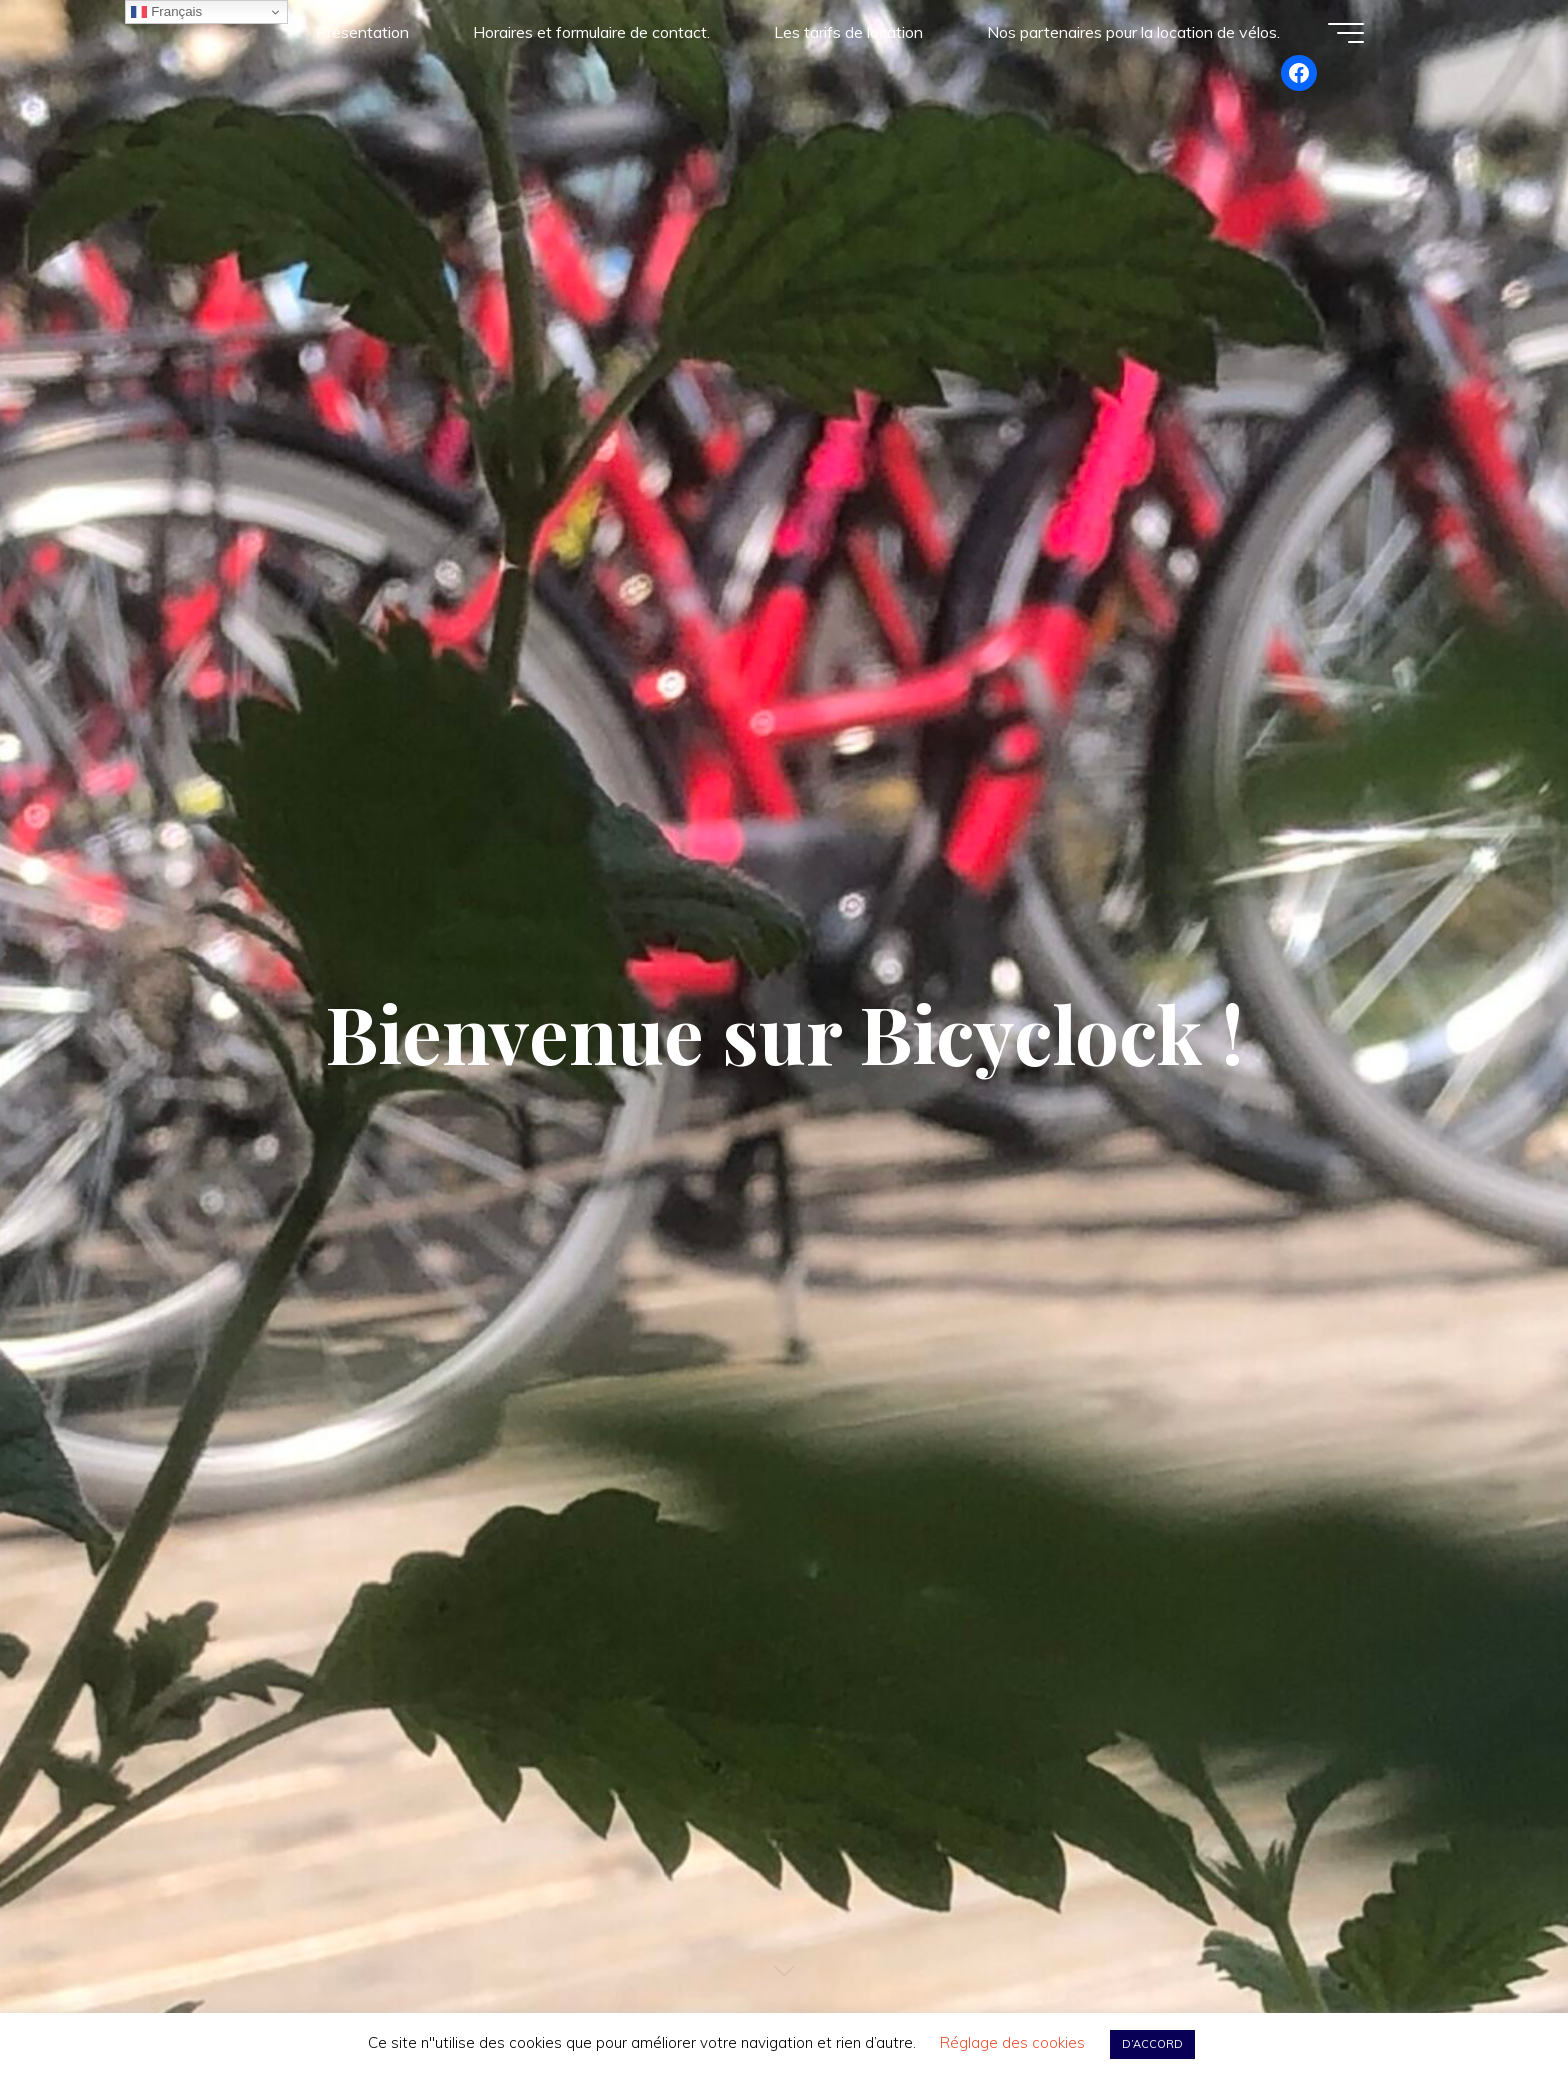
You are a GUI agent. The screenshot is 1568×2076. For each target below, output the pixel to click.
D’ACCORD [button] (1152, 2044)
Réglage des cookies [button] (1012, 2042)
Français (166, 12)
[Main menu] (1346, 33)
